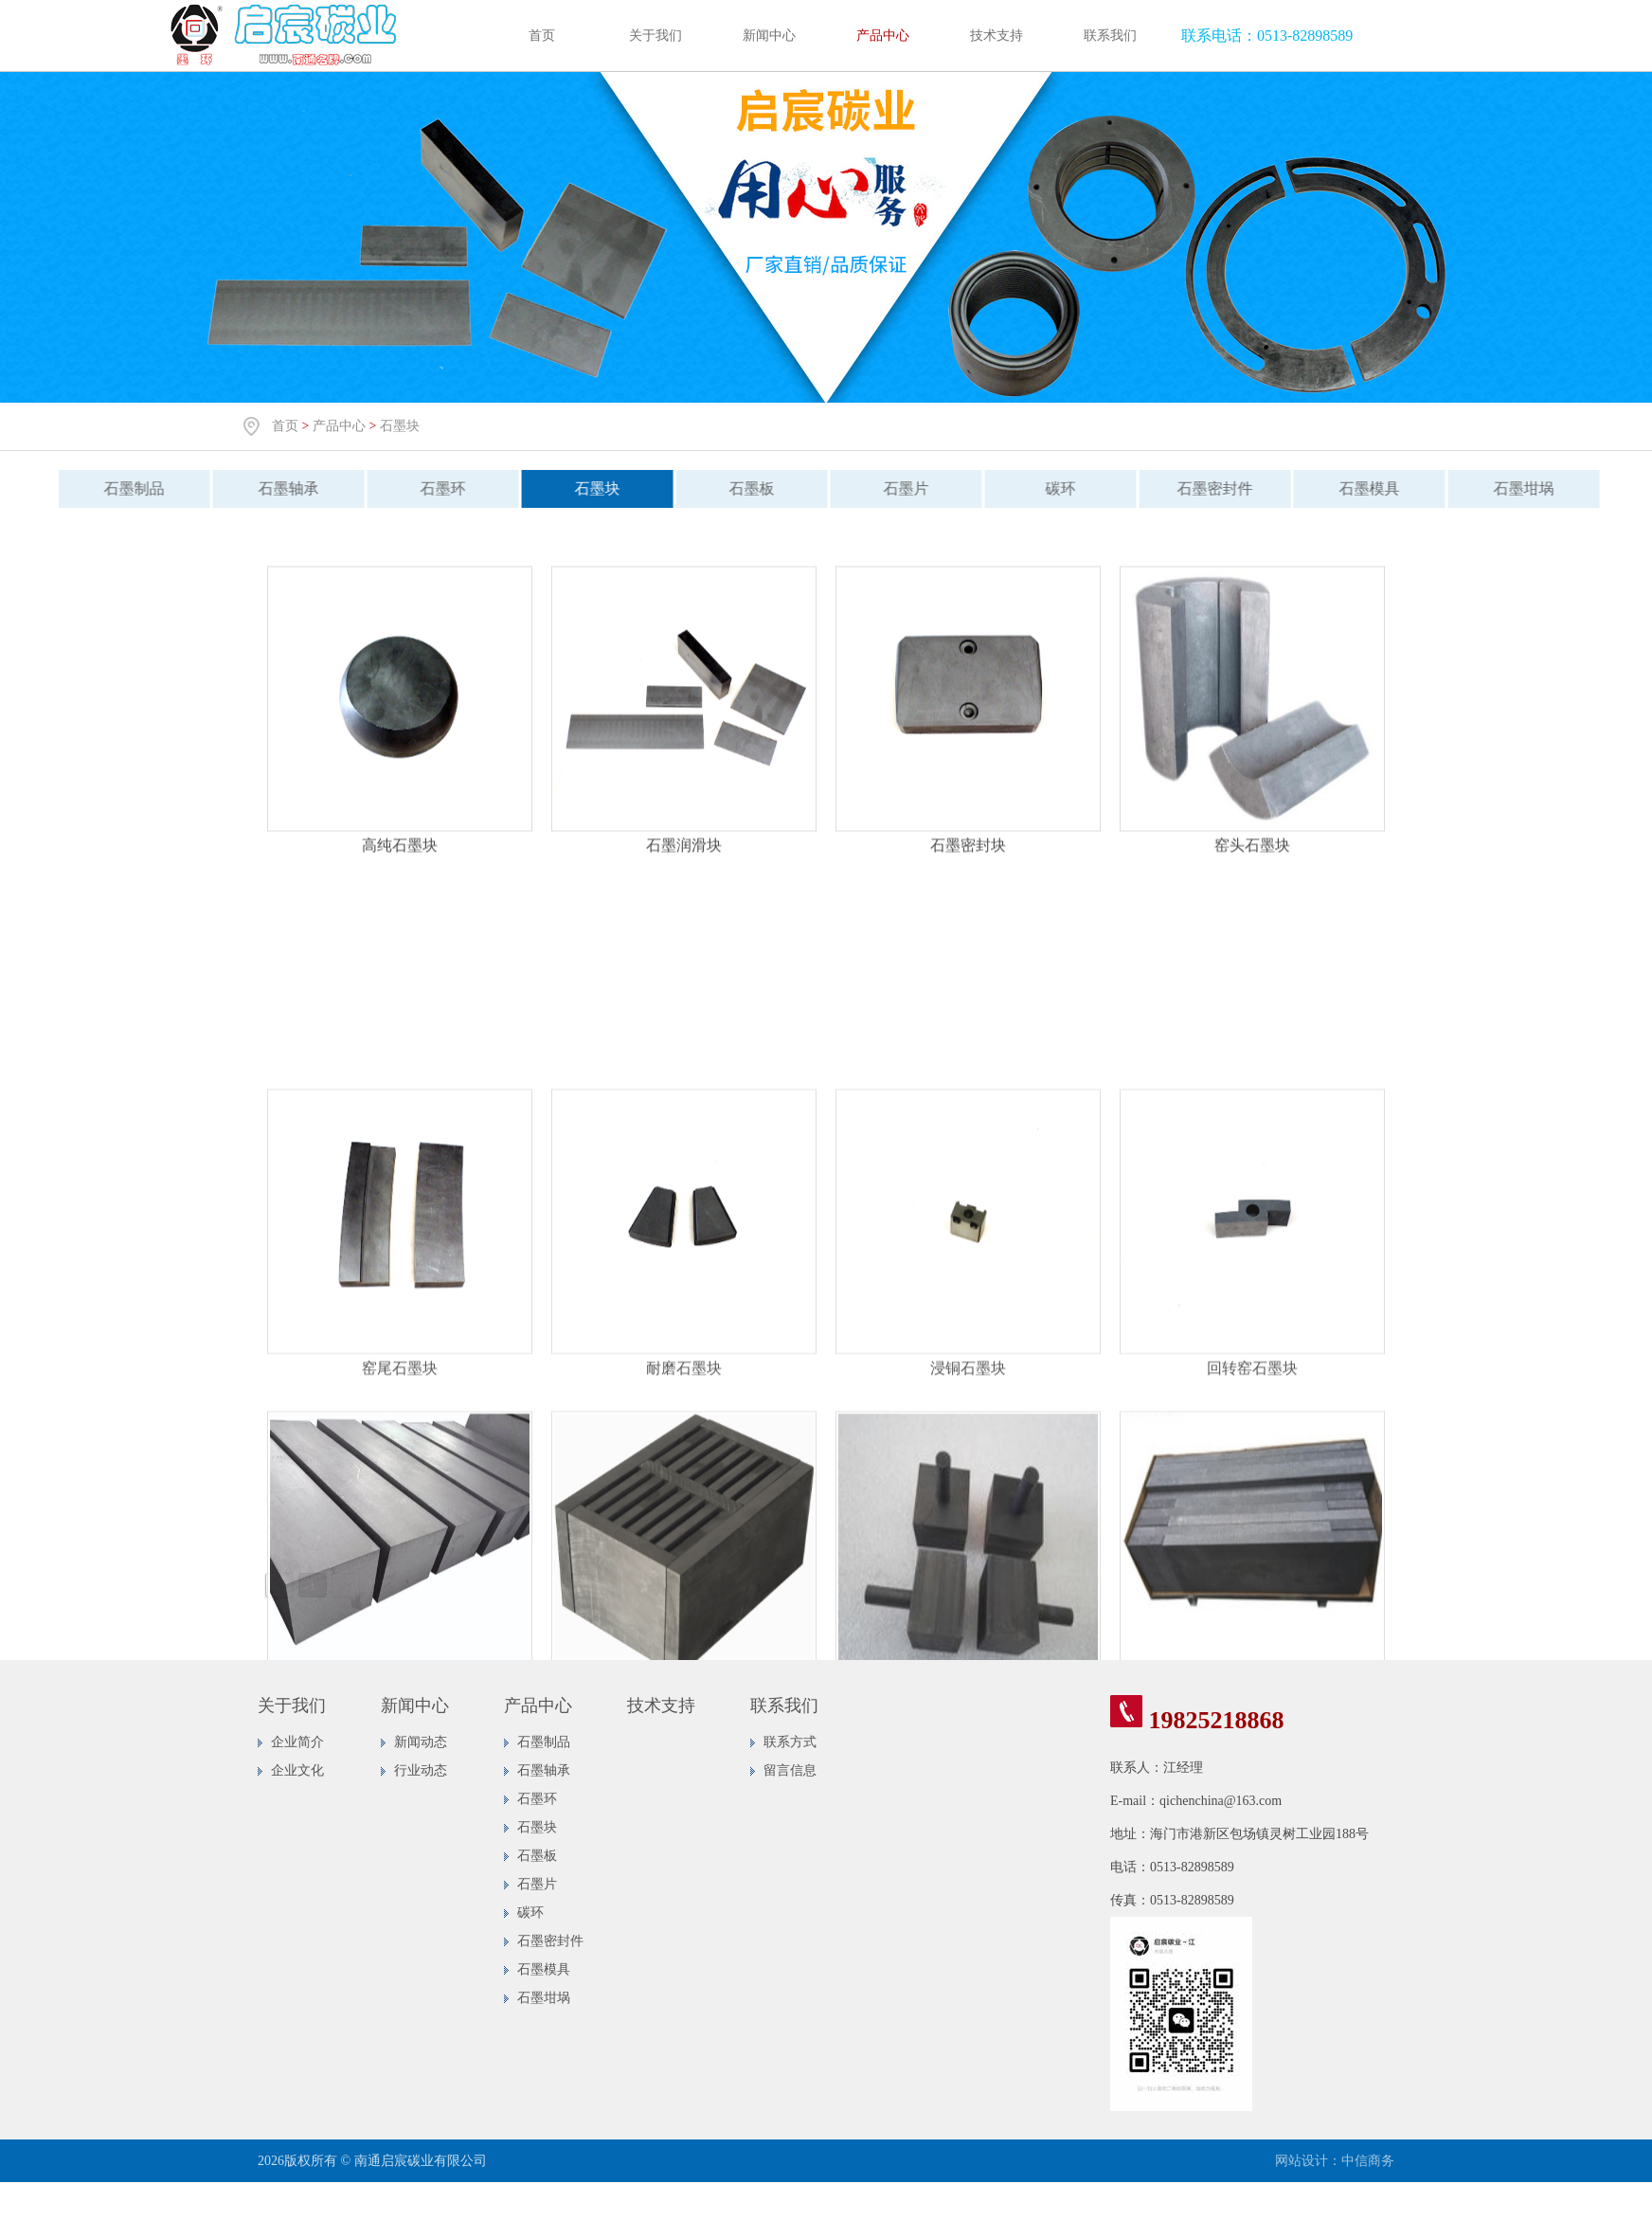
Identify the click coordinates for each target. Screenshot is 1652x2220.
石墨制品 (122, 488)
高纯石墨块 (400, 857)
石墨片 (894, 488)
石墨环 (431, 488)
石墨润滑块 (684, 857)
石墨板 (740, 488)
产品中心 (882, 35)
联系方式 (790, 1742)
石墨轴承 (276, 488)
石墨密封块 (968, 857)
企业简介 (297, 1742)
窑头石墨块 (1252, 857)
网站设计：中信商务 (1334, 2161)
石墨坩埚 (1511, 488)
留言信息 (790, 1770)
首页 (542, 35)
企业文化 (297, 1770)
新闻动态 (420, 1742)
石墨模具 (1357, 488)
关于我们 (655, 35)
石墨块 (400, 426)
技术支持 (996, 35)
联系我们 (1110, 35)
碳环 (1048, 488)
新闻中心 (769, 35)
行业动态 (420, 1770)
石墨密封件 (1203, 488)
